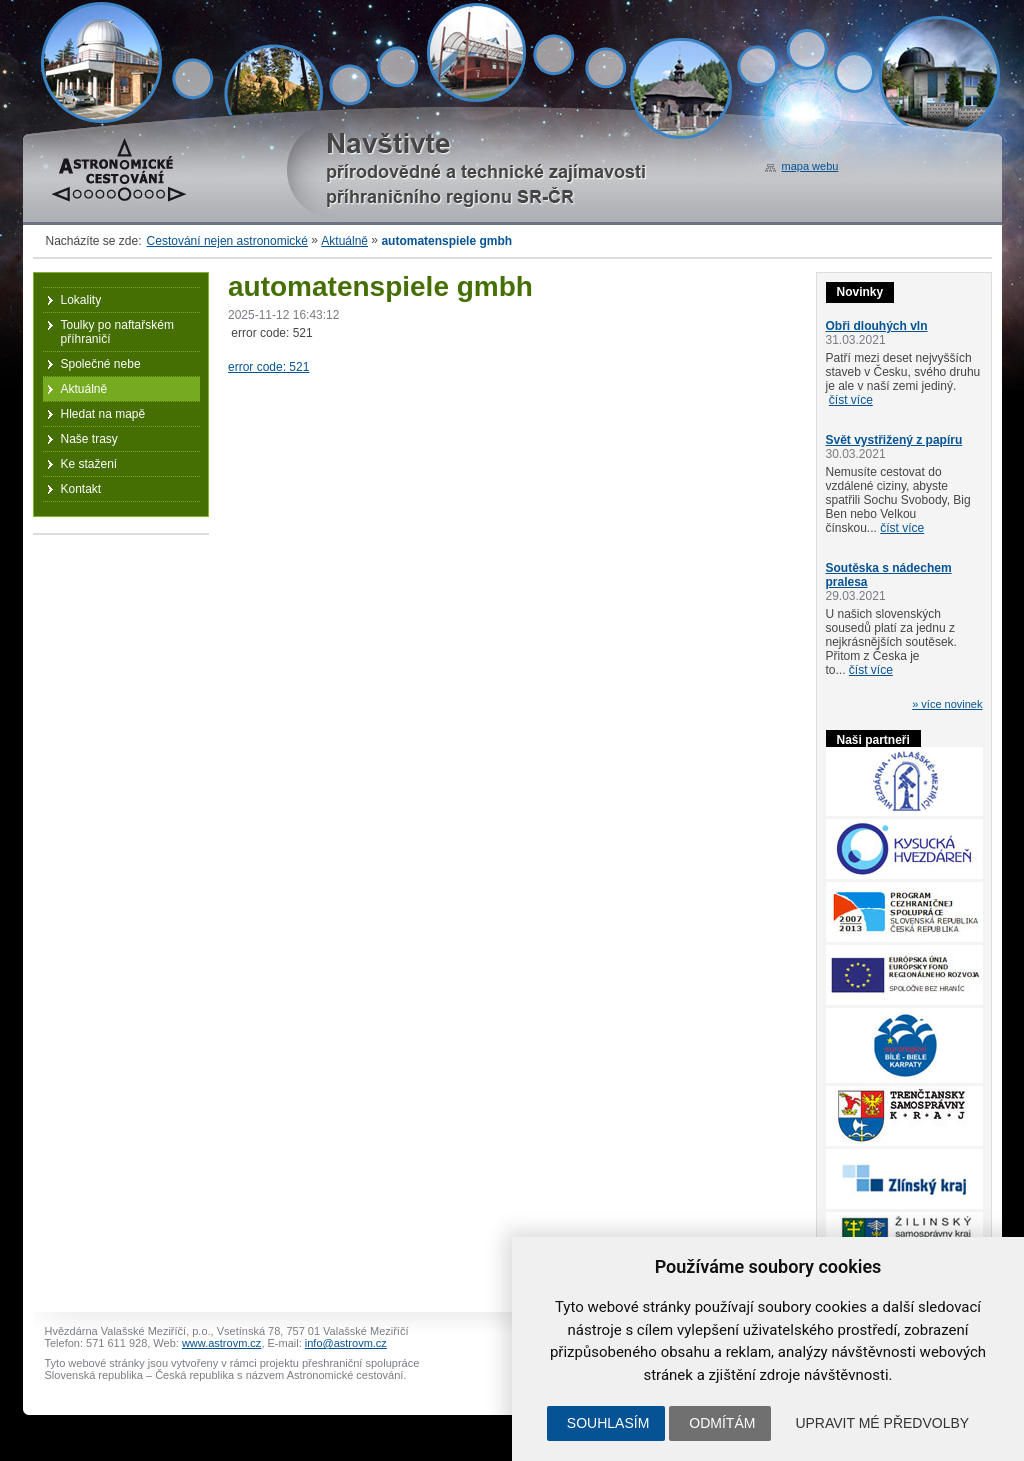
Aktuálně (344, 241)
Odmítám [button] (722, 1423)
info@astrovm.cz (346, 1343)
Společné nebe (101, 364)
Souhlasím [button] (608, 1423)
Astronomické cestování (119, 170)
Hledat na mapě (103, 414)
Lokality (81, 300)
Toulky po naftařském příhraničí (117, 332)
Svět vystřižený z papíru (894, 440)
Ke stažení (89, 464)
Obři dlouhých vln (877, 326)
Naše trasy (89, 439)
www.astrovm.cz (221, 1343)
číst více (851, 400)
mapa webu (810, 166)
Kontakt (81, 489)
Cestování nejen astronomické (227, 241)
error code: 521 (268, 367)
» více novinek (947, 704)
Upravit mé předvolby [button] (882, 1423)
